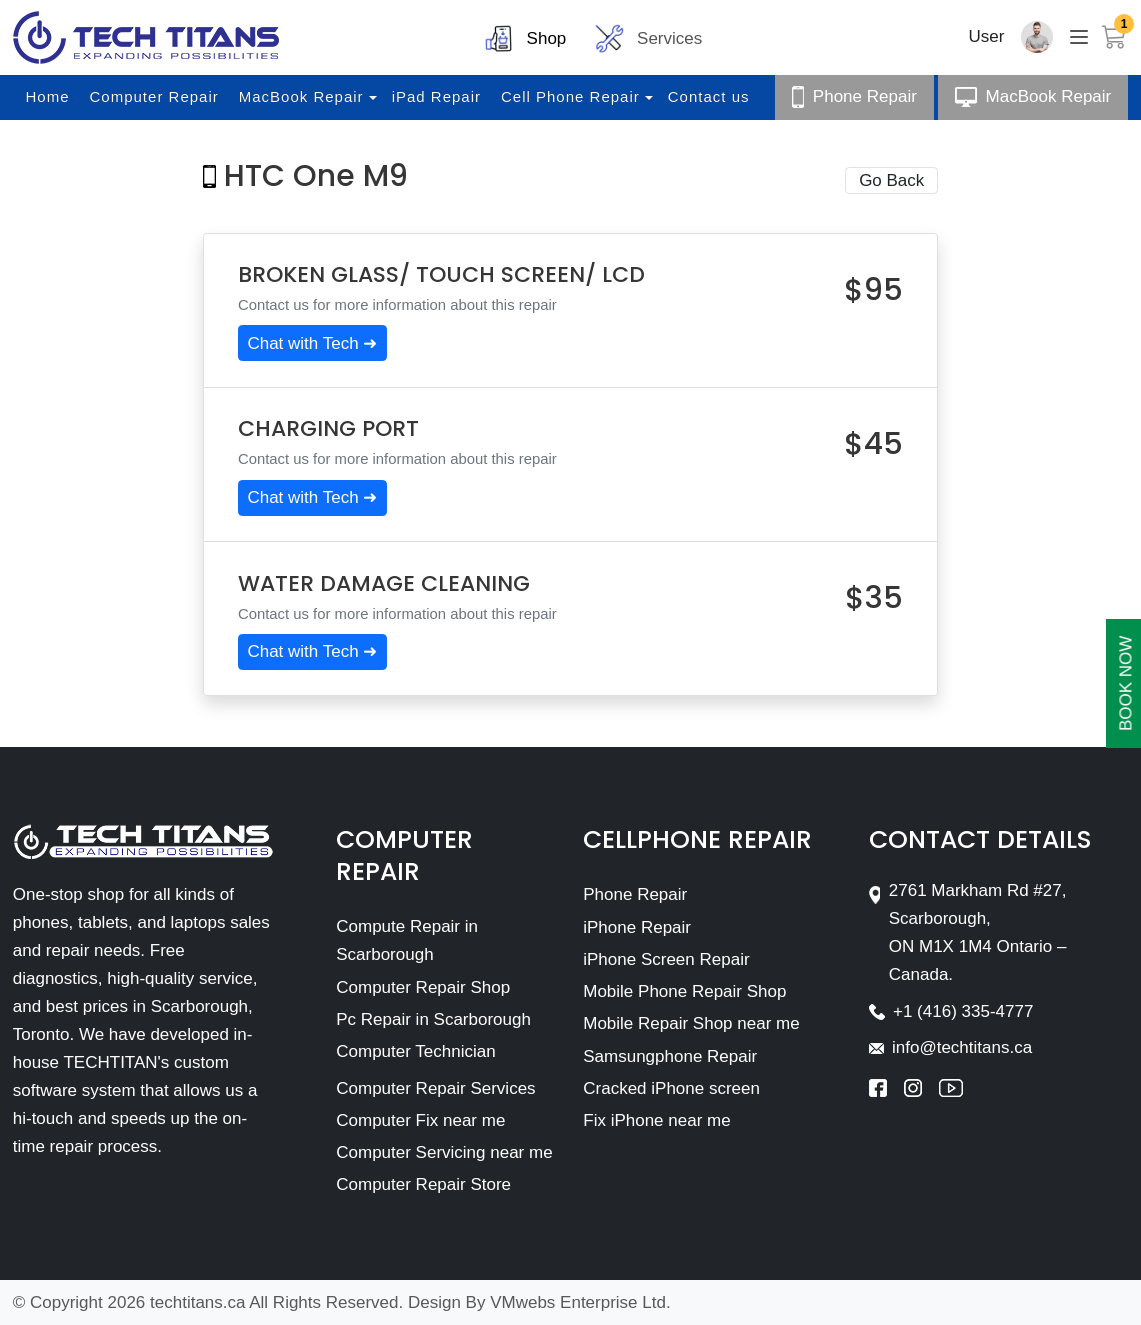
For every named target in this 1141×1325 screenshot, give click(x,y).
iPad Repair (436, 96)
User (987, 36)
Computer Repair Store (423, 1184)
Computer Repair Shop (423, 987)
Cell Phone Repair (570, 96)
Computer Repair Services (435, 1088)
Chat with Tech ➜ (312, 343)
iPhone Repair (637, 927)
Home (48, 96)
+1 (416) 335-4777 (963, 1011)
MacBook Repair (301, 96)
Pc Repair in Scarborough (433, 1019)
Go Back (891, 180)
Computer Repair (154, 96)
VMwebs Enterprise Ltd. (580, 1302)
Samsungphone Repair (670, 1056)
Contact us (709, 96)
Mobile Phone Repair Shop (684, 991)
